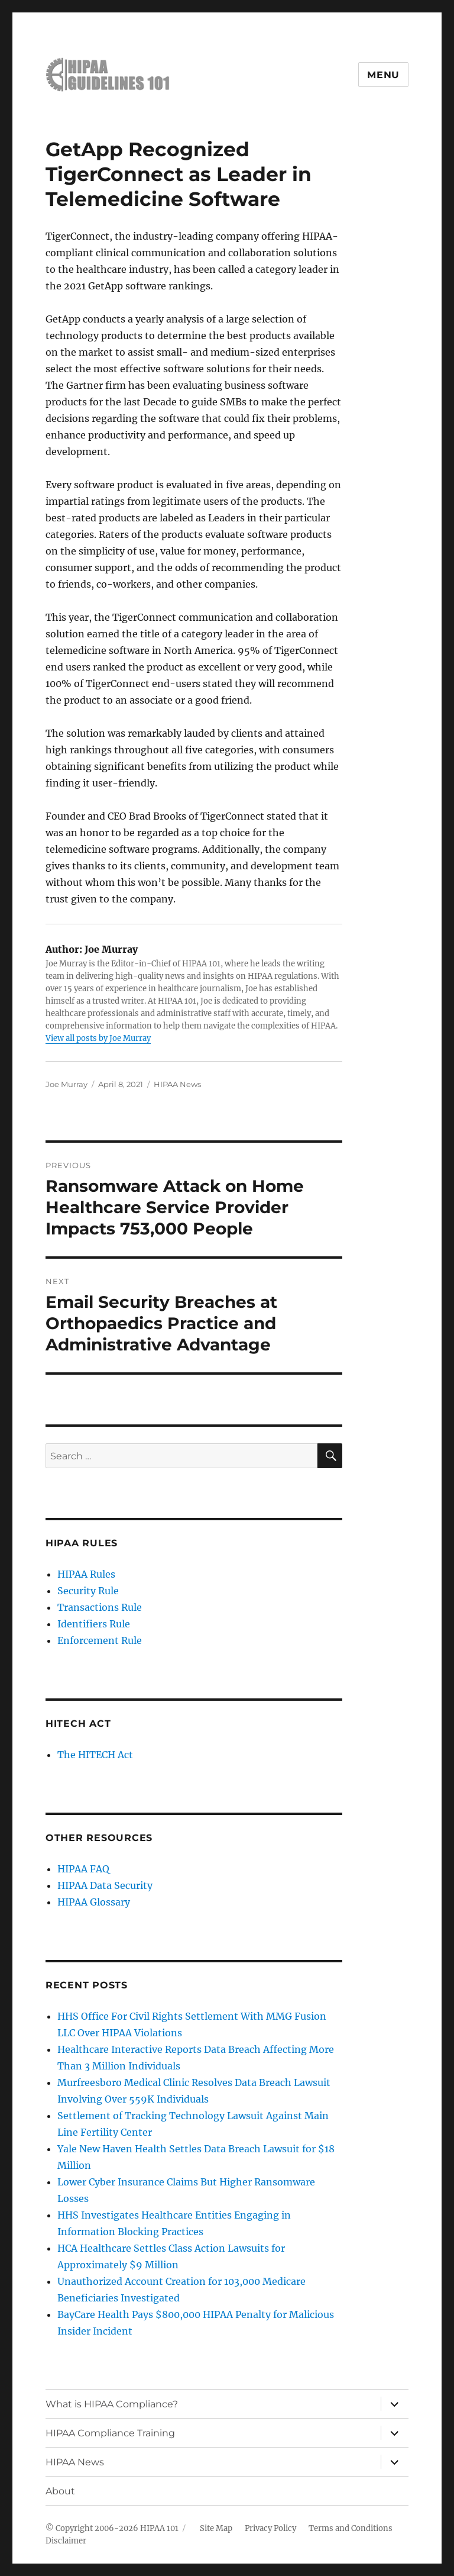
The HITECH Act (95, 1755)
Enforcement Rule (99, 1640)
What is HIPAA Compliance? (112, 2404)
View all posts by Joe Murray (98, 1038)
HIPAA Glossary (93, 1902)
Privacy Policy (270, 2528)
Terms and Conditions (351, 2528)
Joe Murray (66, 1084)
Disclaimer (66, 2541)
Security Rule (88, 1591)
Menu (383, 74)
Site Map (216, 2528)
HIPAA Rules (86, 1574)
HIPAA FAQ (83, 1869)
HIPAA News (177, 1084)
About (60, 2491)
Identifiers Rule (93, 1624)
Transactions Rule (99, 1607)
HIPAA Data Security (105, 1885)
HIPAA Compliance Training (110, 2433)
